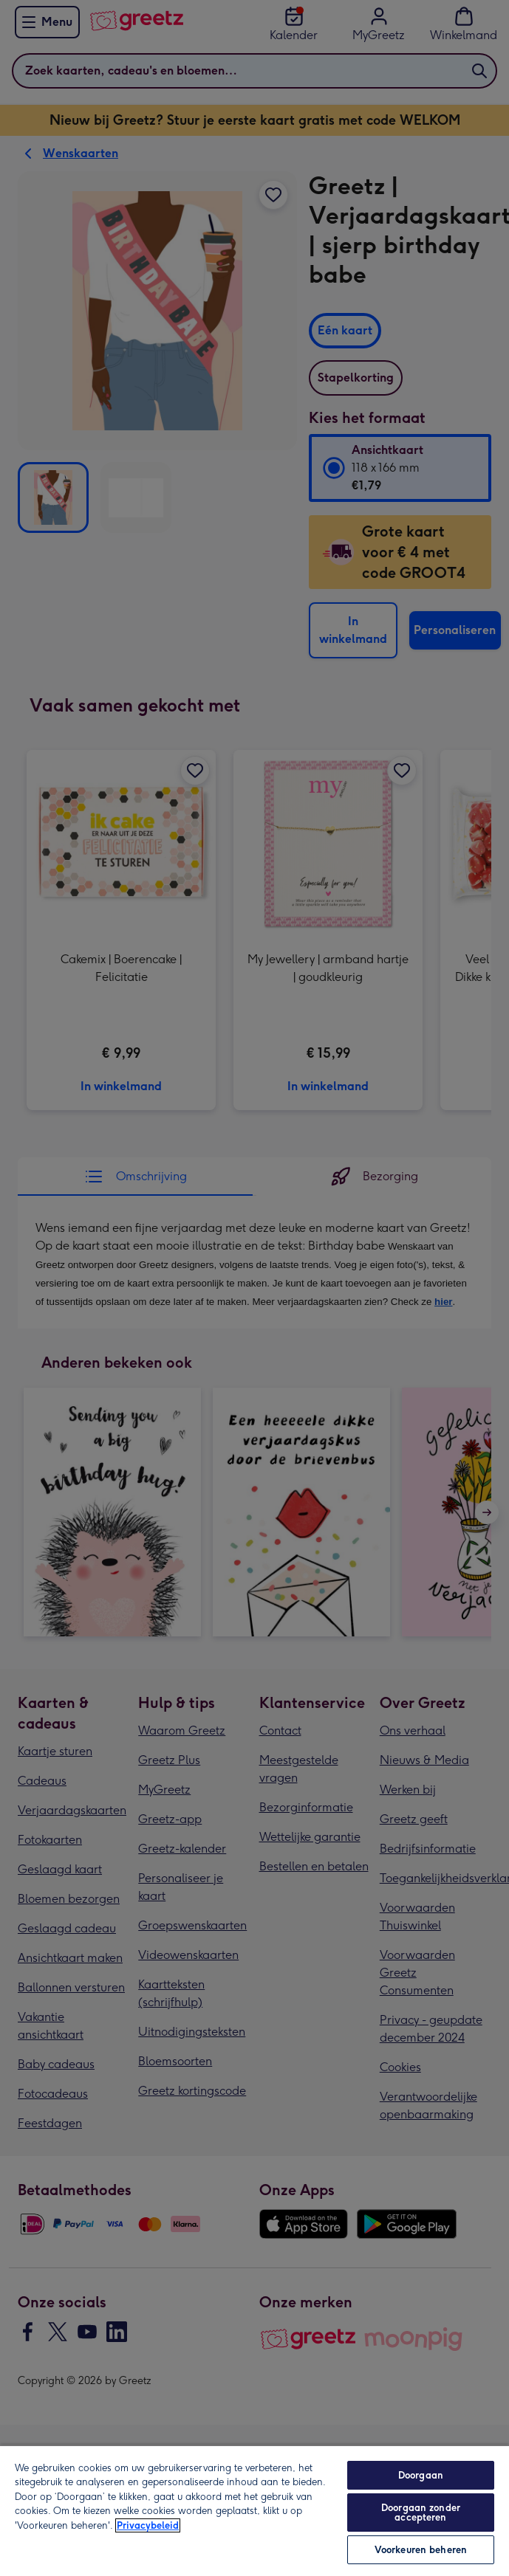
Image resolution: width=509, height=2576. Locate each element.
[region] (254, 2510)
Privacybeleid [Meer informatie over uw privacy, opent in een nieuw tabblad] (148, 2525)
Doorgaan (420, 2475)
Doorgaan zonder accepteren (420, 2512)
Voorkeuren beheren (421, 2549)
